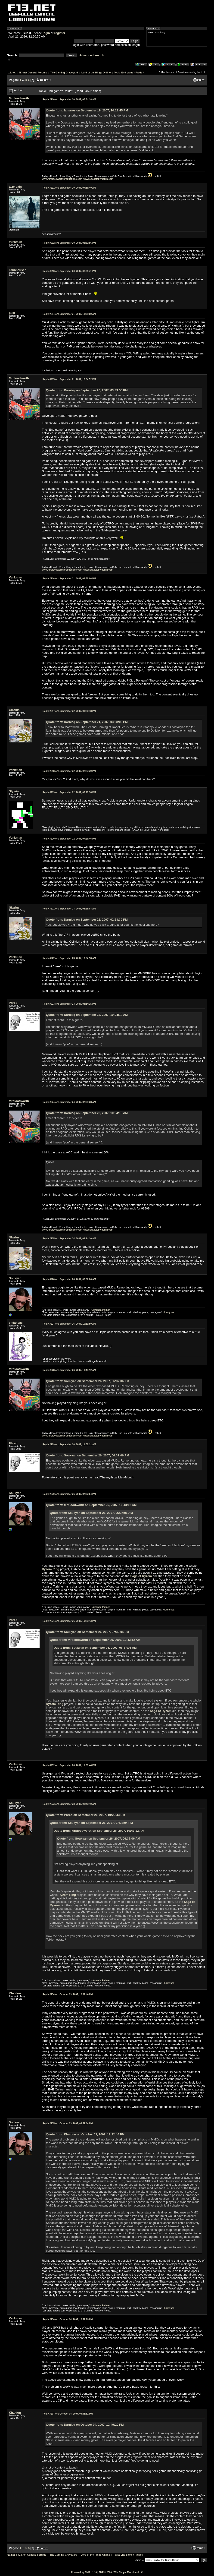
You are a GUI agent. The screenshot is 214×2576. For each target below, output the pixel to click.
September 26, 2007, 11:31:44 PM (69, 1765)
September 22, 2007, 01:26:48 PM (69, 711)
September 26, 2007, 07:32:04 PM (69, 1494)
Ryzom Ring (50, 1569)
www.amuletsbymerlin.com (98, 179)
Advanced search (91, 55)
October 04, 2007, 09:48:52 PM (68, 2413)
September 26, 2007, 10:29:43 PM (69, 1621)
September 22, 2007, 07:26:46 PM (69, 838)
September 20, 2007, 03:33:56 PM (69, 243)
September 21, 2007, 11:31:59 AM (69, 314)
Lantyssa (169, 1312)
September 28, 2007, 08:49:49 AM (69, 1804)
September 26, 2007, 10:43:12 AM (69, 1370)
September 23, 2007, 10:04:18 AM (69, 958)
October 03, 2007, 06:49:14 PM (68, 2123)
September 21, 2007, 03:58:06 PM (69, 578)
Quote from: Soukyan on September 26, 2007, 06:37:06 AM (87, 1381)
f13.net (11, 72)
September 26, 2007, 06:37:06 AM (69, 1279)
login (46, 33)
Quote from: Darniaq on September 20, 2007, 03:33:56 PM (87, 390)
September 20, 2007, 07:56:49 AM (69, 187)
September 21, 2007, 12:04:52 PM (69, 379)
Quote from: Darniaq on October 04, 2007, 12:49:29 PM (85, 2424)
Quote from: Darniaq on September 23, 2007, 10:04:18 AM (87, 1015)
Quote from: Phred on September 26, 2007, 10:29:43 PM (85, 1815)
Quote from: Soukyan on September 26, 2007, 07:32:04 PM (87, 1632)
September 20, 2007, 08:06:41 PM (69, 271)
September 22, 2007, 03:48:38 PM (69, 792)
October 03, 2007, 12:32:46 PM (68, 1994)
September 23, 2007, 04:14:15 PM (69, 1004)
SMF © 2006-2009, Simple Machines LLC (121, 2572)
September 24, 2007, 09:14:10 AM (69, 1238)
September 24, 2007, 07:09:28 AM (69, 1102)
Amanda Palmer (101, 1310)
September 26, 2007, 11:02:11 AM (69, 1444)
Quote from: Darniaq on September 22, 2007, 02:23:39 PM (87, 919)
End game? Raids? (132, 72)
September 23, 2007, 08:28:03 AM (69, 908)
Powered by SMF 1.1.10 (84, 2572)
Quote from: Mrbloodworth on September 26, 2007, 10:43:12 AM (91, 1505)
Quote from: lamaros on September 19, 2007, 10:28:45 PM (87, 110)
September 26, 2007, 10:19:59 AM (69, 1324)
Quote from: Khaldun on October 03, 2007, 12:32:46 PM (85, 2134)
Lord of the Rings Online (96, 72)
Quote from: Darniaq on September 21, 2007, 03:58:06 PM (87, 722)
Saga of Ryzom (141, 1576)
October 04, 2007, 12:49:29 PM (68, 2319)
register (59, 33)
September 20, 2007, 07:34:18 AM (69, 99)
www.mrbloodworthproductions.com (62, 179)
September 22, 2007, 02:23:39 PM (69, 771)
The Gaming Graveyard (64, 72)
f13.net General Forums (33, 72)
